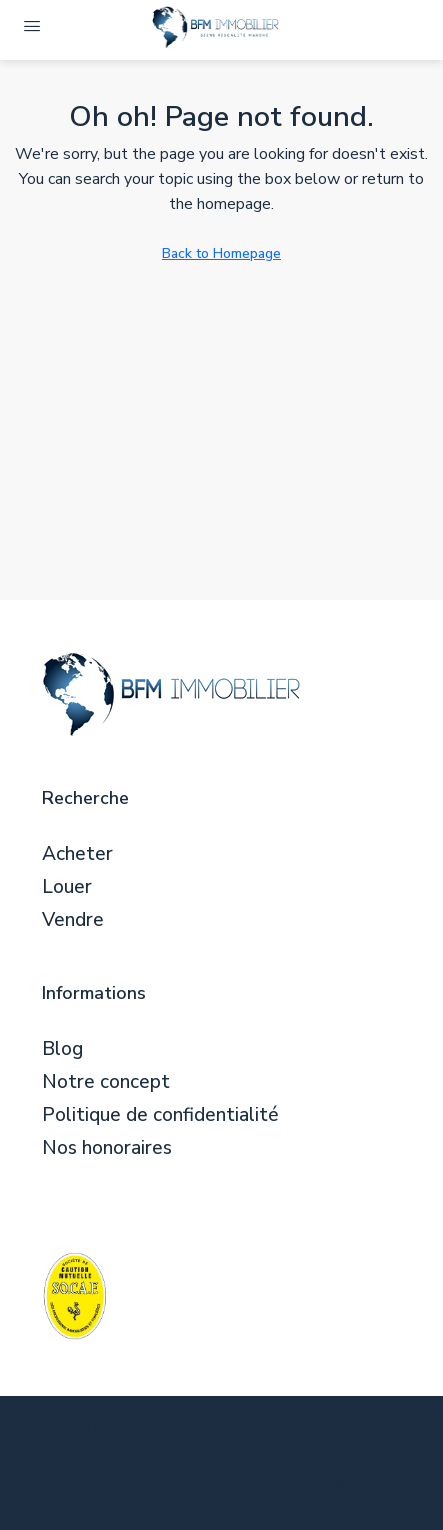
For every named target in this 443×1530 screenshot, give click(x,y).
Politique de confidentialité (160, 1115)
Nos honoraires (107, 1148)
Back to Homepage (221, 253)
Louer (67, 887)
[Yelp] (393, 1493)
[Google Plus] (246, 1493)
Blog (62, 1049)
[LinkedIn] (197, 1493)
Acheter (77, 854)
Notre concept (106, 1082)
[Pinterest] (344, 1493)
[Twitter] (99, 1493)
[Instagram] (148, 1493)
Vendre (73, 920)
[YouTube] (295, 1493)
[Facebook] (50, 1493)
